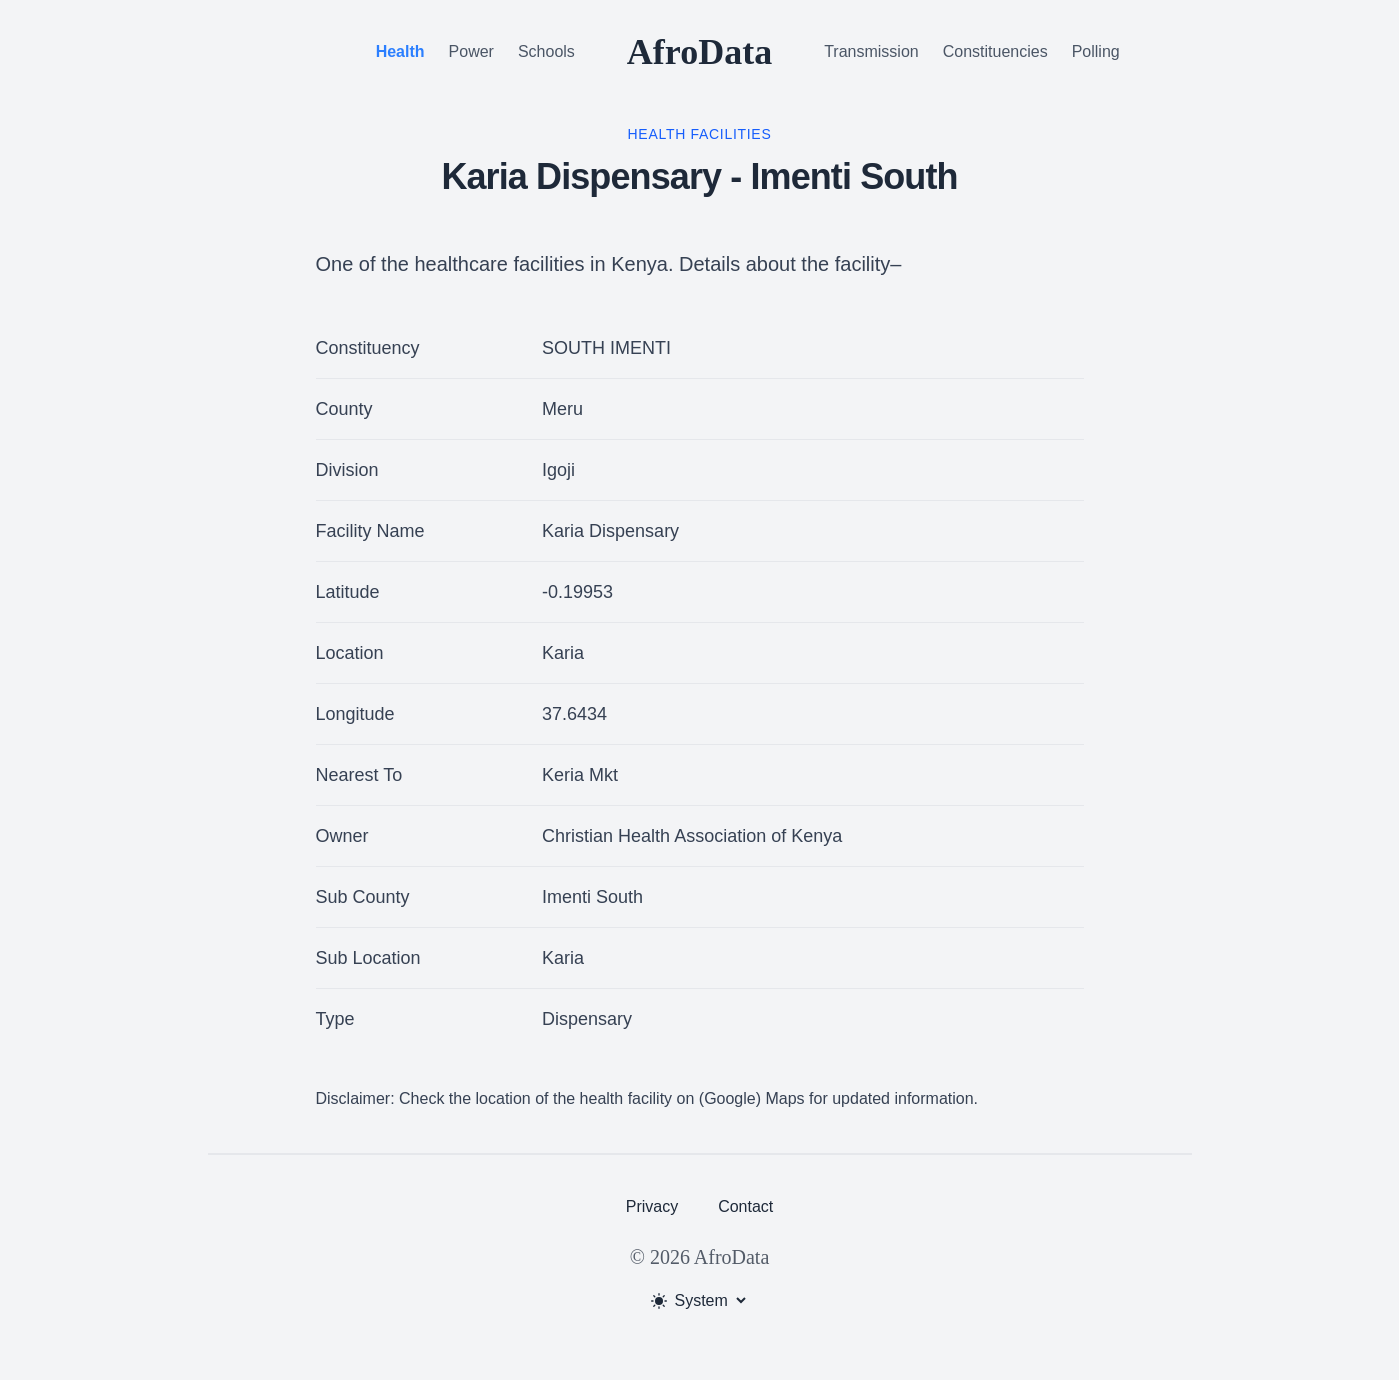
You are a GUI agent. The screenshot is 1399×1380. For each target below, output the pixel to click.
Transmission (871, 51)
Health (400, 51)
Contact (745, 1206)
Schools (546, 51)
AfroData (699, 52)
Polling (1096, 51)
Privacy (652, 1206)
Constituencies (995, 51)
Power (471, 51)
